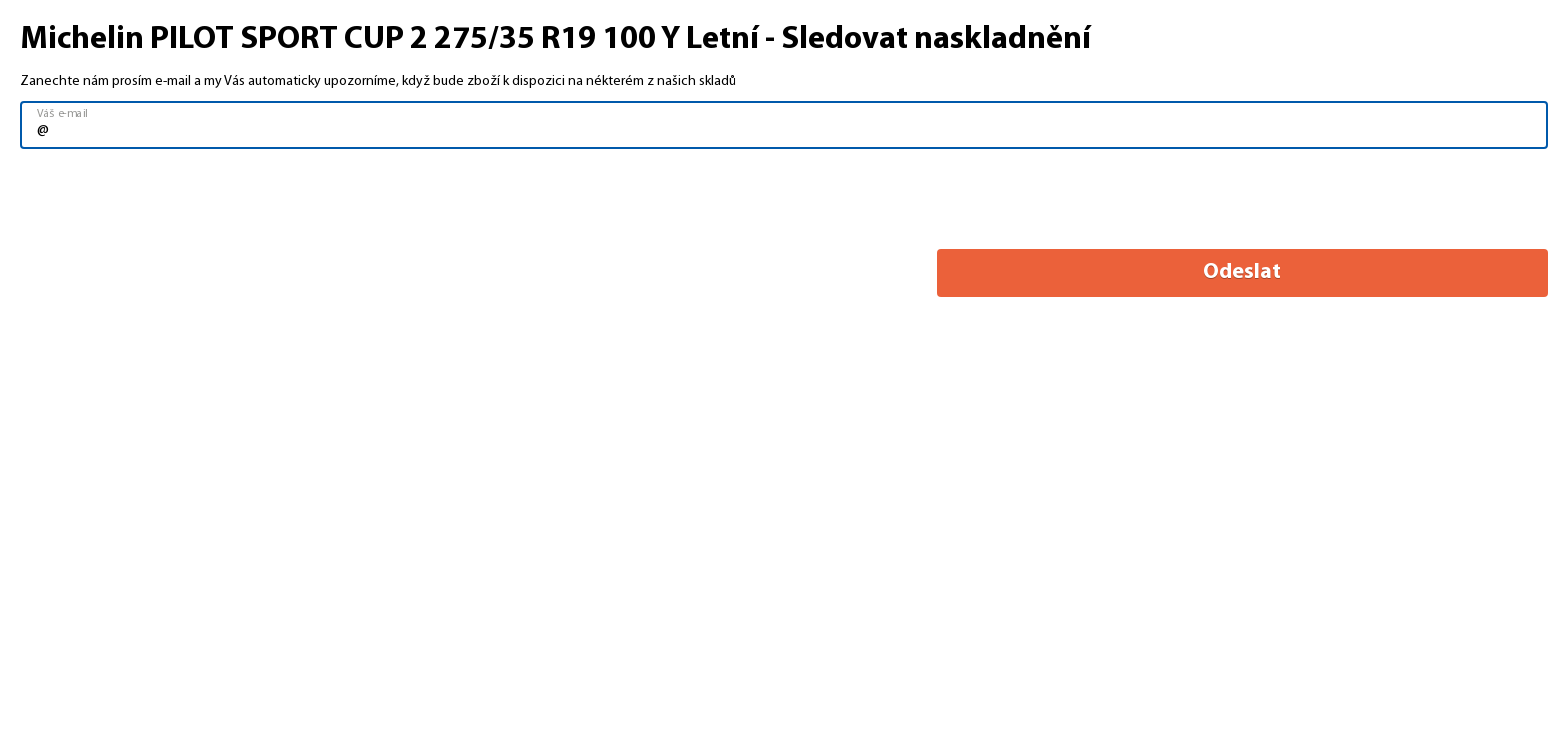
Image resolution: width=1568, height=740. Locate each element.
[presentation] (172, 200)
